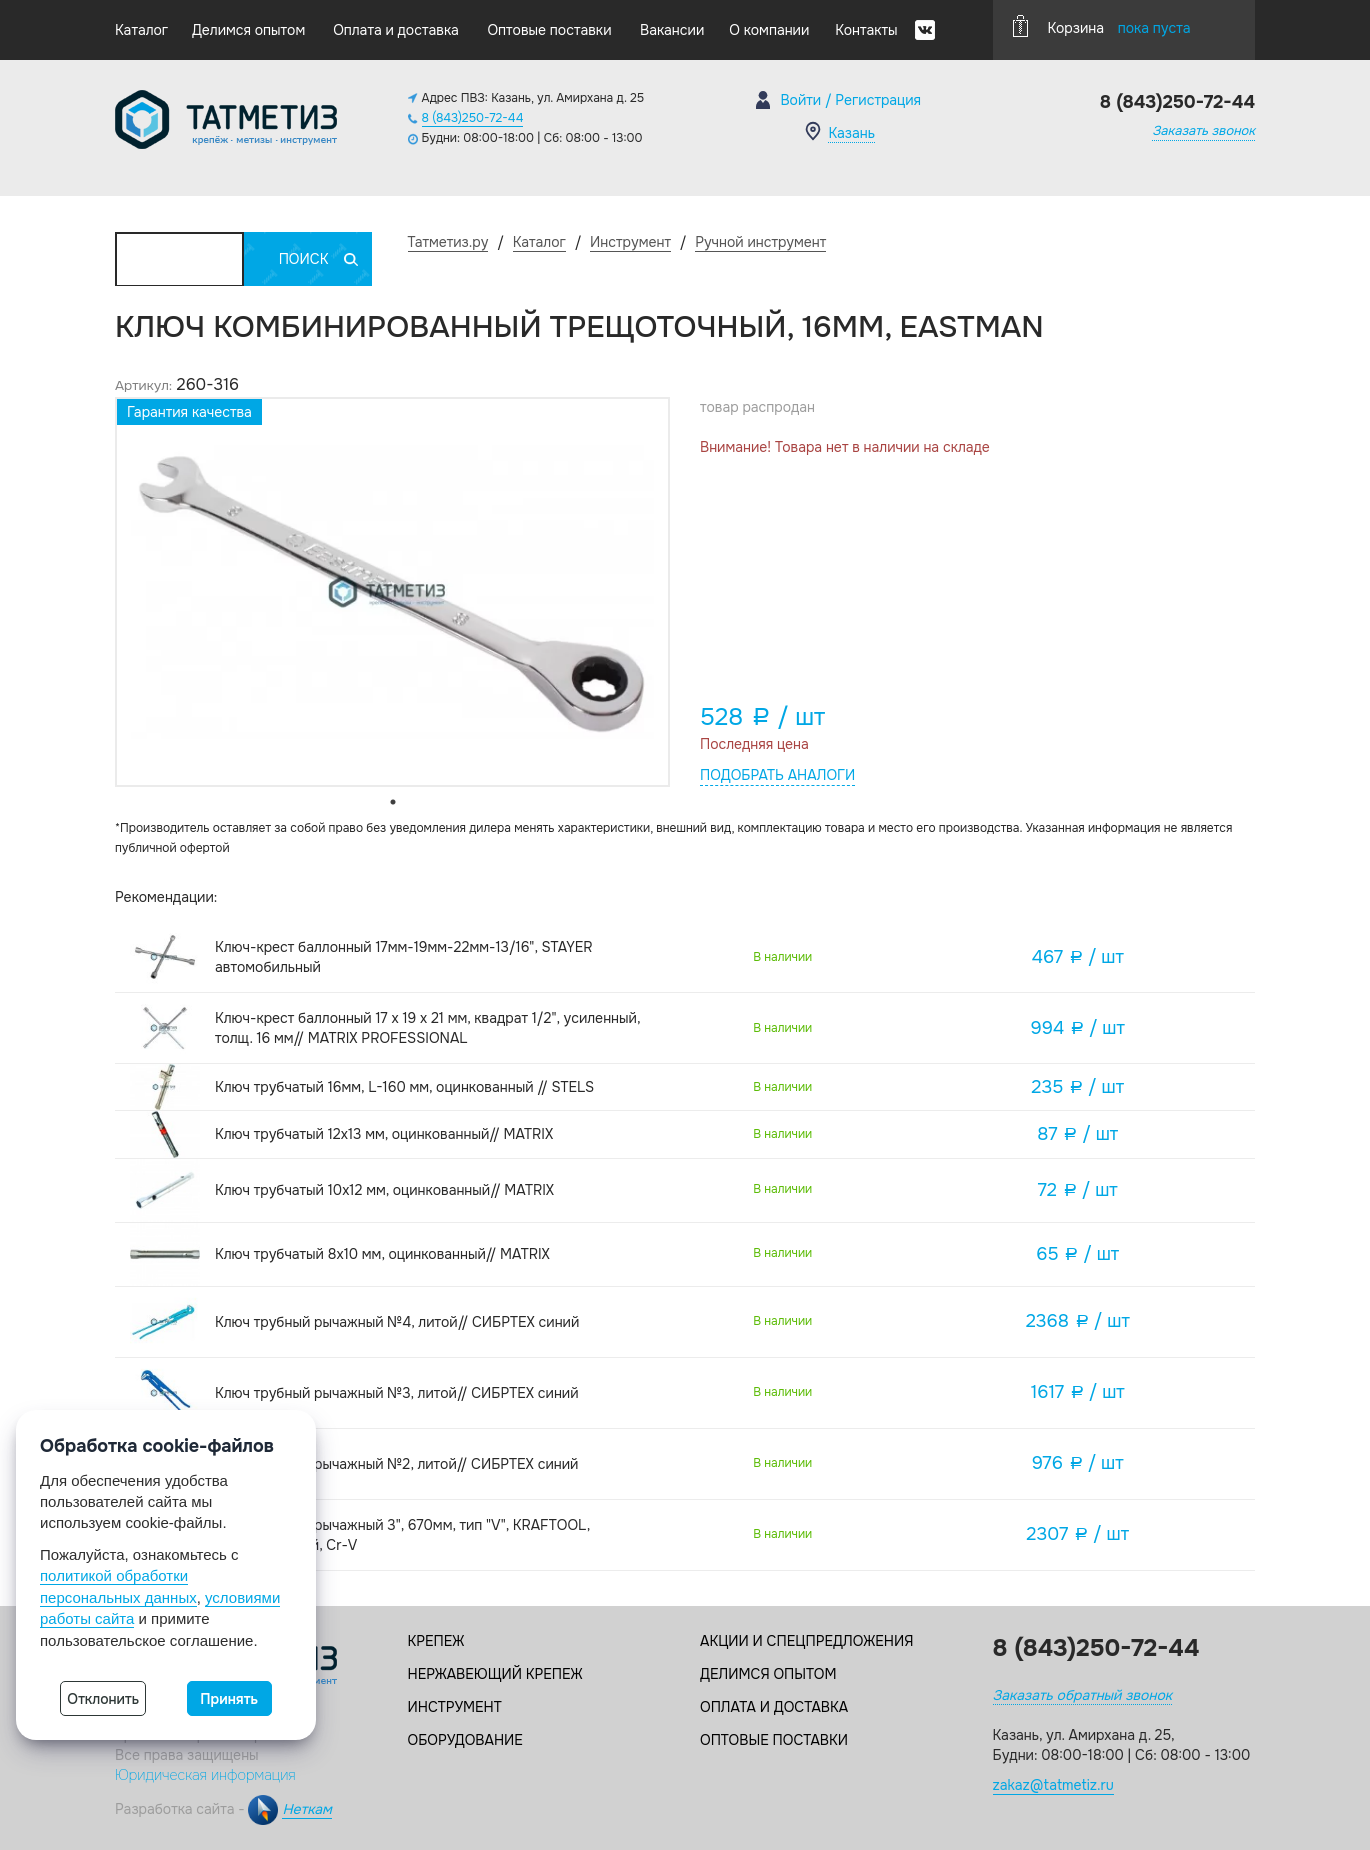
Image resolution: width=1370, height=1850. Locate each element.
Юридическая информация (205, 1775)
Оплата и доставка (396, 30)
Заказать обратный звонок (1082, 1695)
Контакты (866, 30)
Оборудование (465, 1740)
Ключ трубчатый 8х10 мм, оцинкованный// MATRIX (382, 1254)
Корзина (1102, 26)
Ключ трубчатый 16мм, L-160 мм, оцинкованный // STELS (404, 1087)
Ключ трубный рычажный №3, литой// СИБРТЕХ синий (397, 1393)
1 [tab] (393, 802)
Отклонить (103, 1699)
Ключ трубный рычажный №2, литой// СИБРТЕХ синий (396, 1464)
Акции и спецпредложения (806, 1641)
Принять (229, 1699)
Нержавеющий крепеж (495, 1674)
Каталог (141, 30)
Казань (851, 133)
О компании (769, 30)
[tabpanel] (392, 592)
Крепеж (436, 1641)
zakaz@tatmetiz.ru (1053, 1785)
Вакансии (672, 30)
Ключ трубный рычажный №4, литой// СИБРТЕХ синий (397, 1322)
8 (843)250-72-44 (473, 118)
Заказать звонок (1203, 130)
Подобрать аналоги (777, 775)
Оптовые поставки (549, 30)
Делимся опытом (248, 30)
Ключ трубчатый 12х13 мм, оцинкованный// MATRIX (384, 1134)
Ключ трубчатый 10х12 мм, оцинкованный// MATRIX (384, 1190)
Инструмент (455, 1707)
